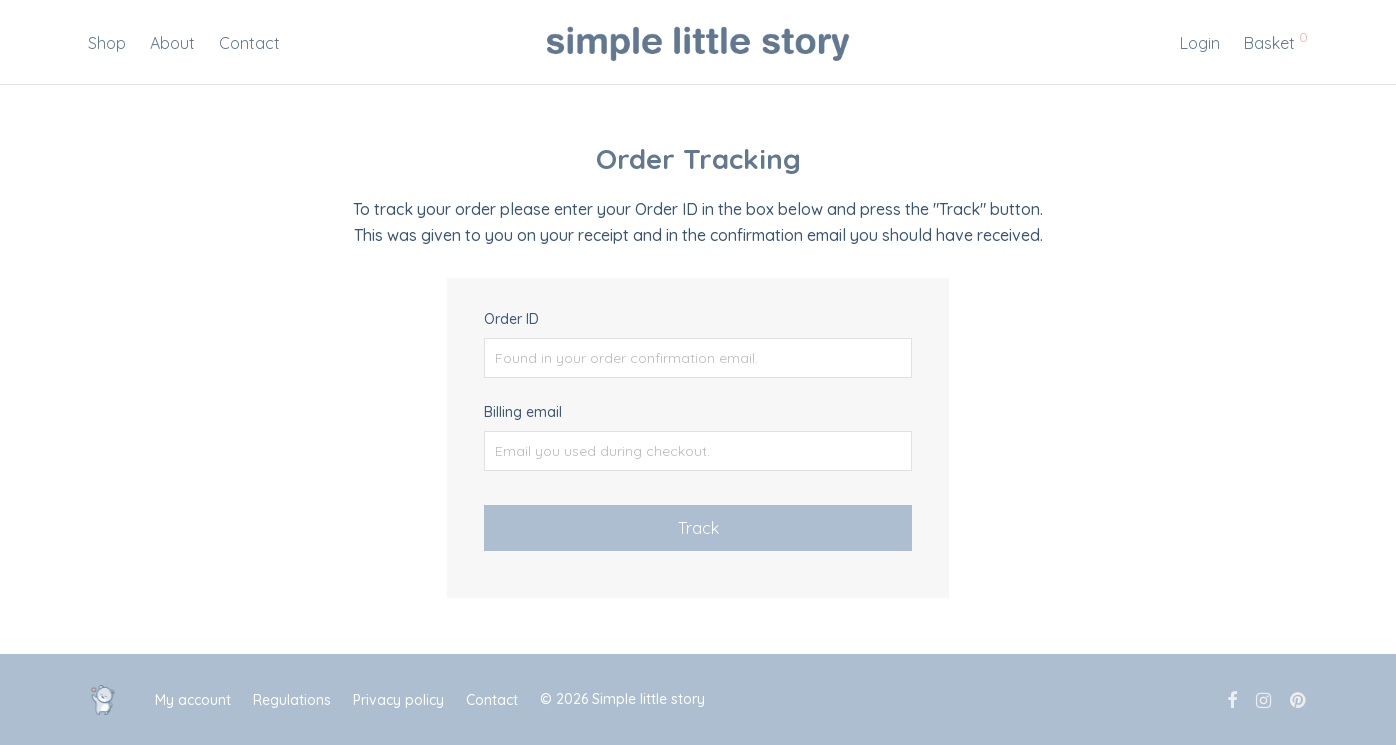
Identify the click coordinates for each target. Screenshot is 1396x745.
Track (698, 528)
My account (193, 700)
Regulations (292, 700)
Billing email (523, 412)
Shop (107, 43)
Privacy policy (398, 700)
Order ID (511, 319)
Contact (249, 43)
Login (1200, 43)
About (172, 43)
